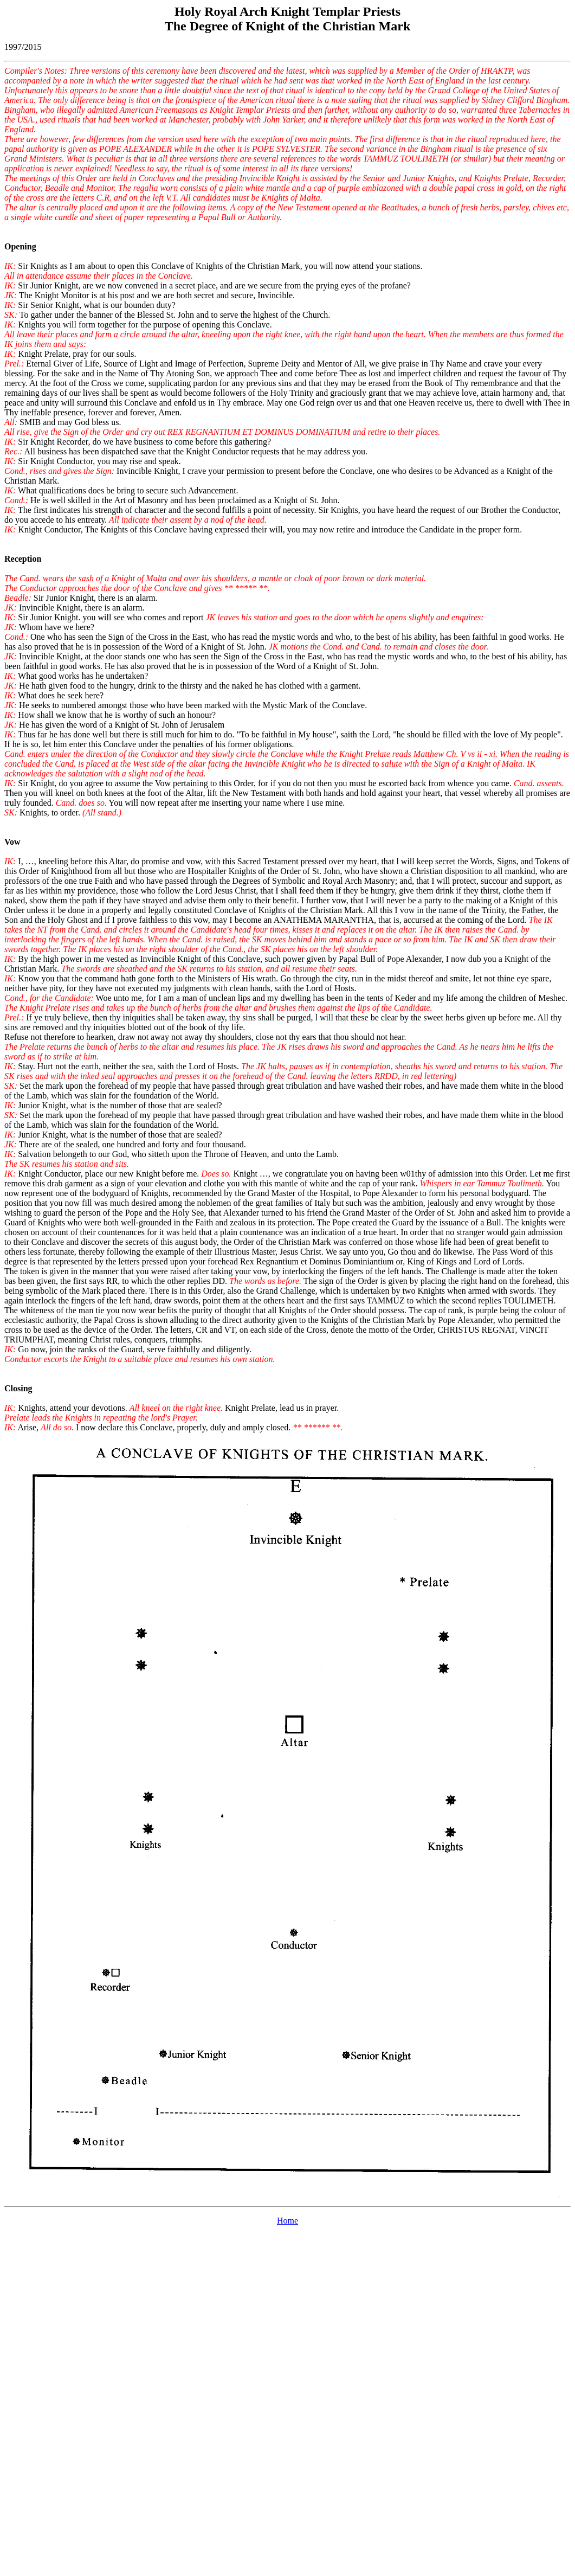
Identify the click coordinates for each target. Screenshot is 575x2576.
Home (287, 2220)
